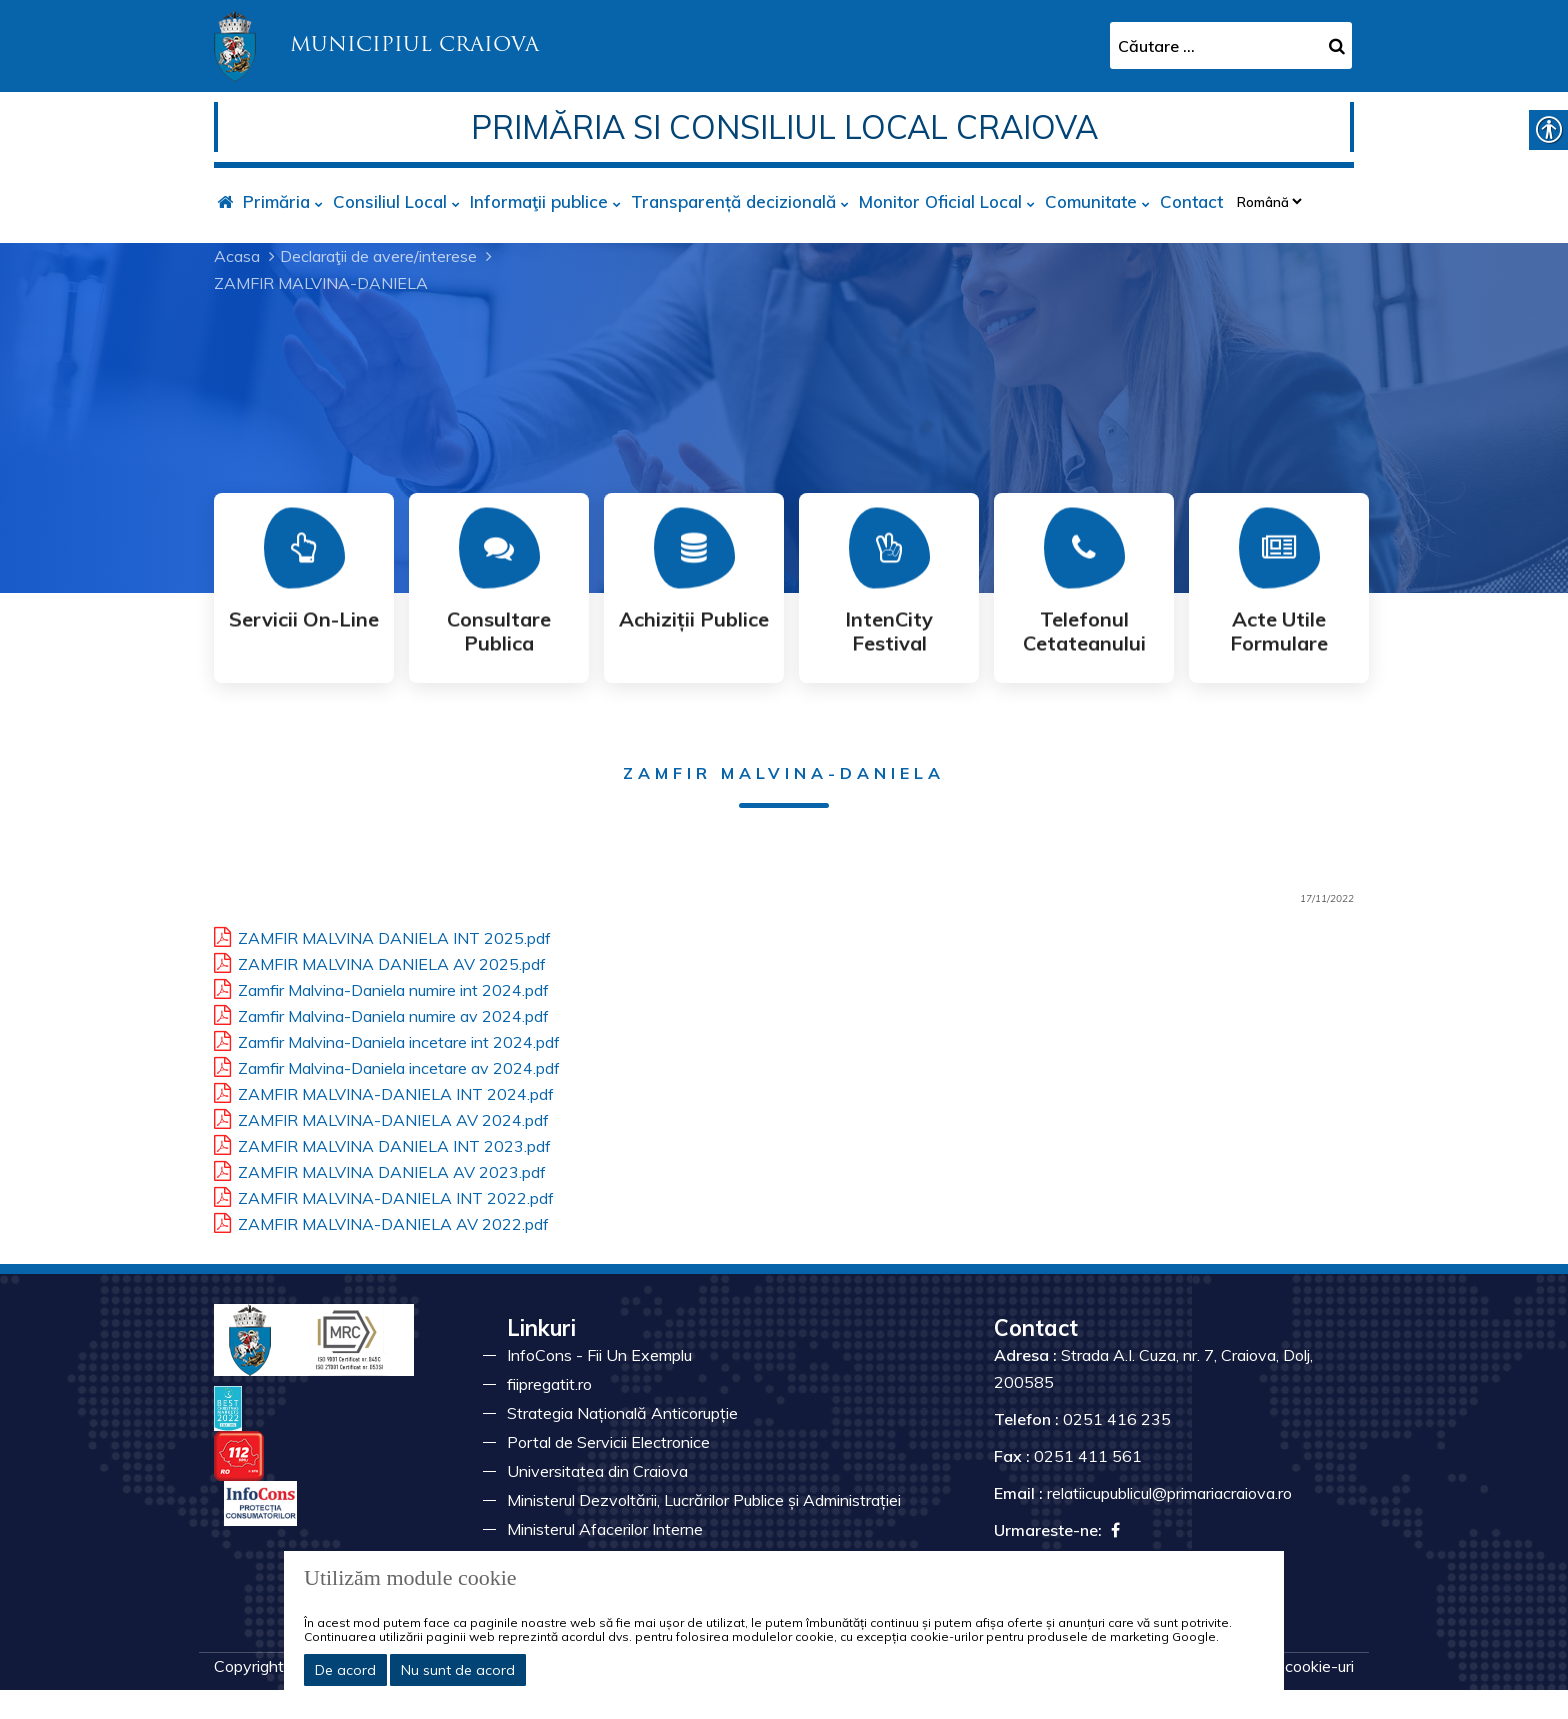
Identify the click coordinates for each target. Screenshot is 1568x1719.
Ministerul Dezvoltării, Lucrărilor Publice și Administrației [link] (704, 1500)
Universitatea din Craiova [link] (597, 1471)
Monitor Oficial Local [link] (940, 201)
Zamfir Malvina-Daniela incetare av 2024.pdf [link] (387, 1065)
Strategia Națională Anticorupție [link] (622, 1413)
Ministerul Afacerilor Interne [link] (605, 1529)
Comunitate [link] (1091, 201)
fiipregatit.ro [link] (549, 1384)
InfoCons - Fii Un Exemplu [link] (599, 1355)
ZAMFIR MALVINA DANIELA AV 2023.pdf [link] (380, 1169)
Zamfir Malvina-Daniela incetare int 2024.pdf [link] (387, 1039)
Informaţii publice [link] (539, 201)
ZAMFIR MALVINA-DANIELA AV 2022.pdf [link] (381, 1221)
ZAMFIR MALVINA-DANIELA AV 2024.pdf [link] (381, 1117)
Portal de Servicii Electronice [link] (608, 1442)
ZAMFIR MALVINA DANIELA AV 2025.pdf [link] (380, 961)
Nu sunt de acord (458, 1670)
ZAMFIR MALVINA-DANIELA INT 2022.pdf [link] (384, 1195)
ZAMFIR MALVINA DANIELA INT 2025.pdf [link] (382, 935)
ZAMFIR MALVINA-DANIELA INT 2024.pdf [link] (384, 1091)
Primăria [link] (276, 201)
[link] (376, 44)
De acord (345, 1670)
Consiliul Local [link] (390, 201)
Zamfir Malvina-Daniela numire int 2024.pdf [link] (381, 987)
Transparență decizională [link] (733, 201)
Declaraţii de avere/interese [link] (378, 256)
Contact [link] (1191, 201)
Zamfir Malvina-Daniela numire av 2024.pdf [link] (381, 1013)
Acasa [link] (237, 256)
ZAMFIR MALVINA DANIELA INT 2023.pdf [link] (382, 1143)
